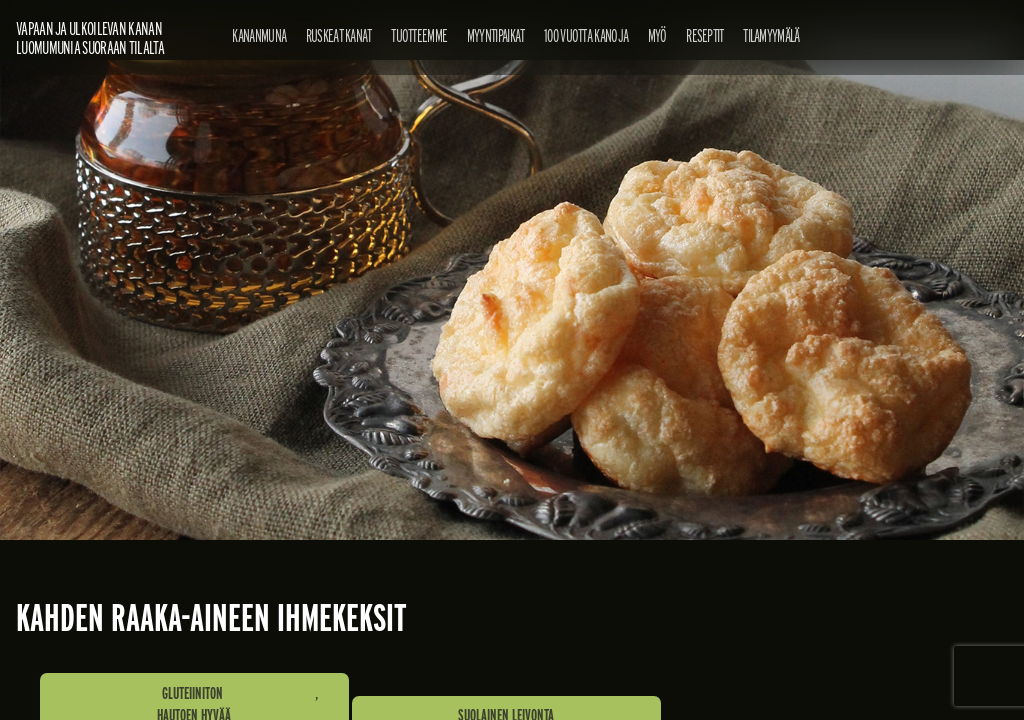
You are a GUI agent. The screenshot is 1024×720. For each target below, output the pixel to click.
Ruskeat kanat (339, 35)
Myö (657, 35)
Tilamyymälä (771, 35)
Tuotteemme (419, 35)
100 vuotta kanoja (586, 35)
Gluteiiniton (192, 693)
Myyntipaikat (496, 35)
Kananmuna (259, 35)
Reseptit (704, 35)
